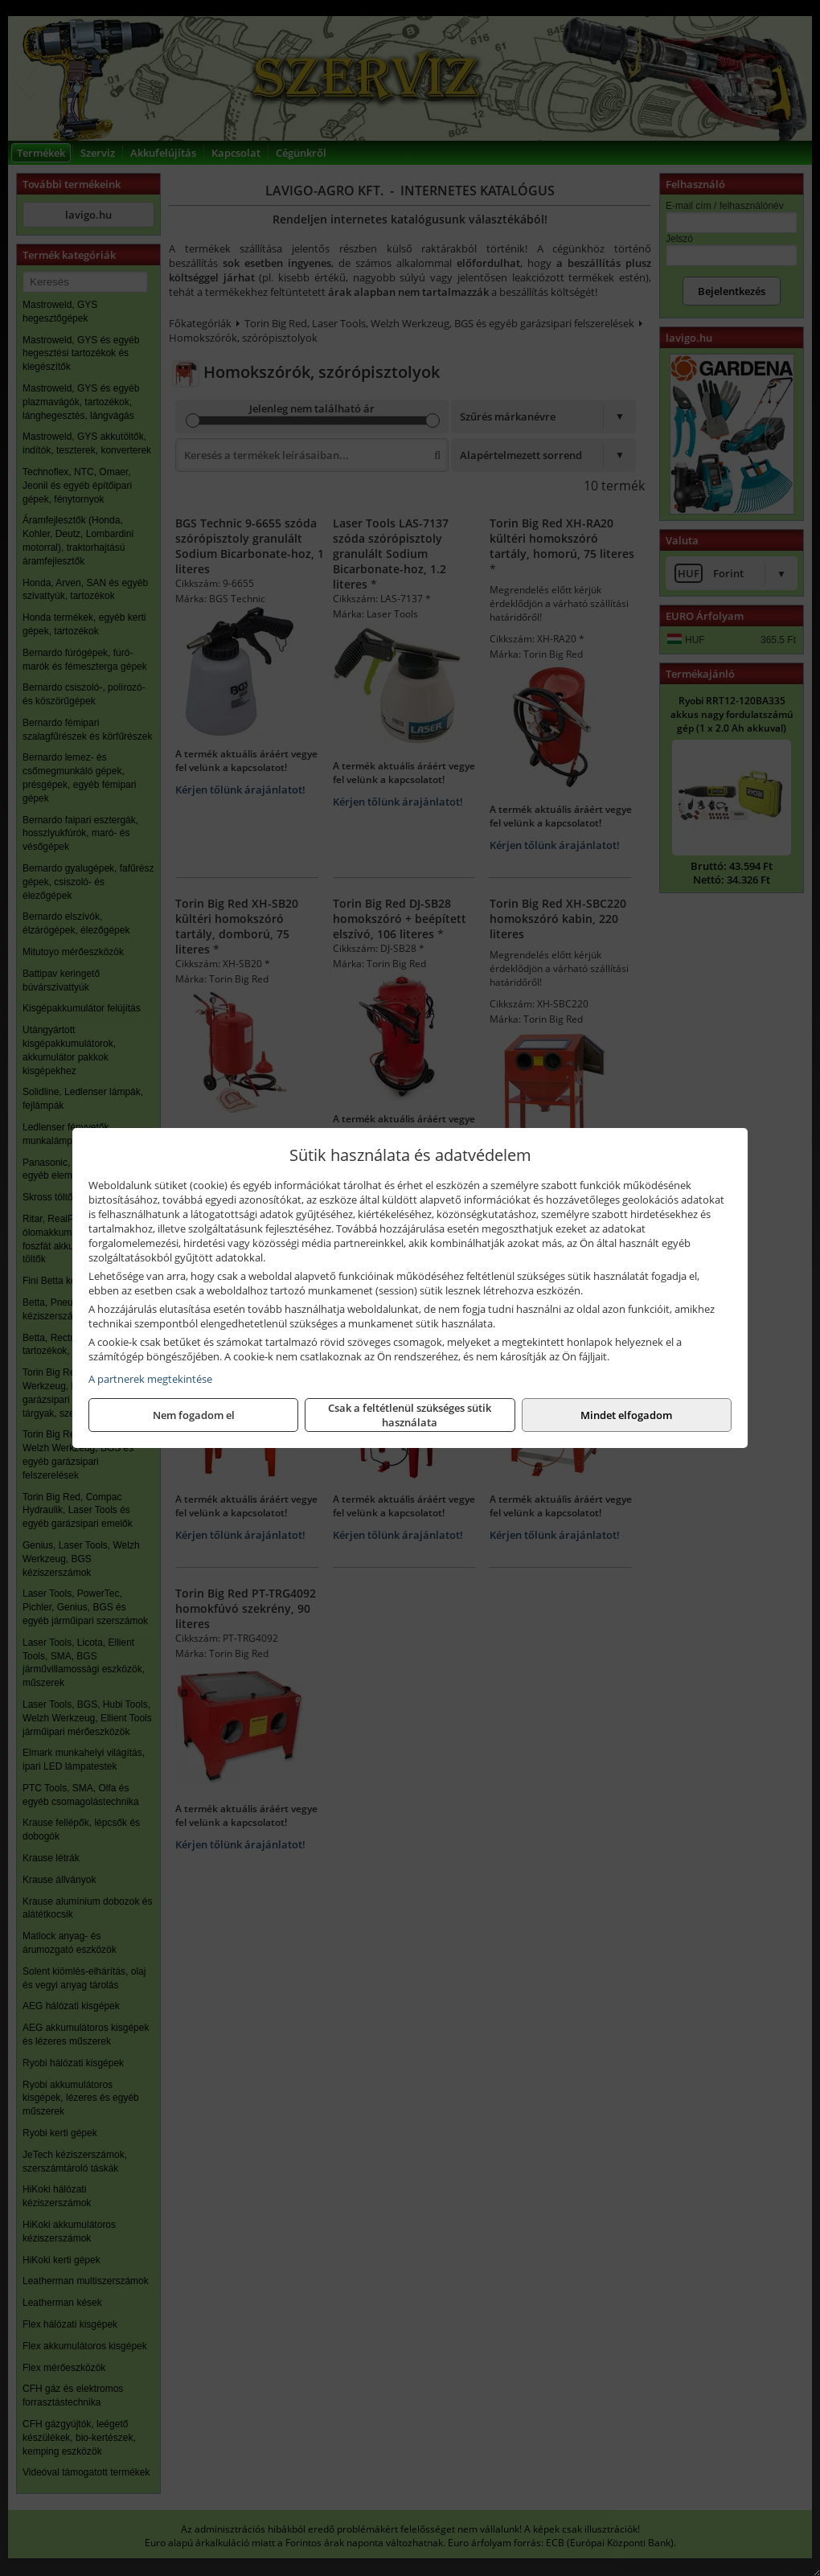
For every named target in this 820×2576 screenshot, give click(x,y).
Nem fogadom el (194, 1415)
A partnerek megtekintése (150, 1379)
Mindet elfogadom (626, 1415)
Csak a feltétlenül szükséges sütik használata (409, 1415)
